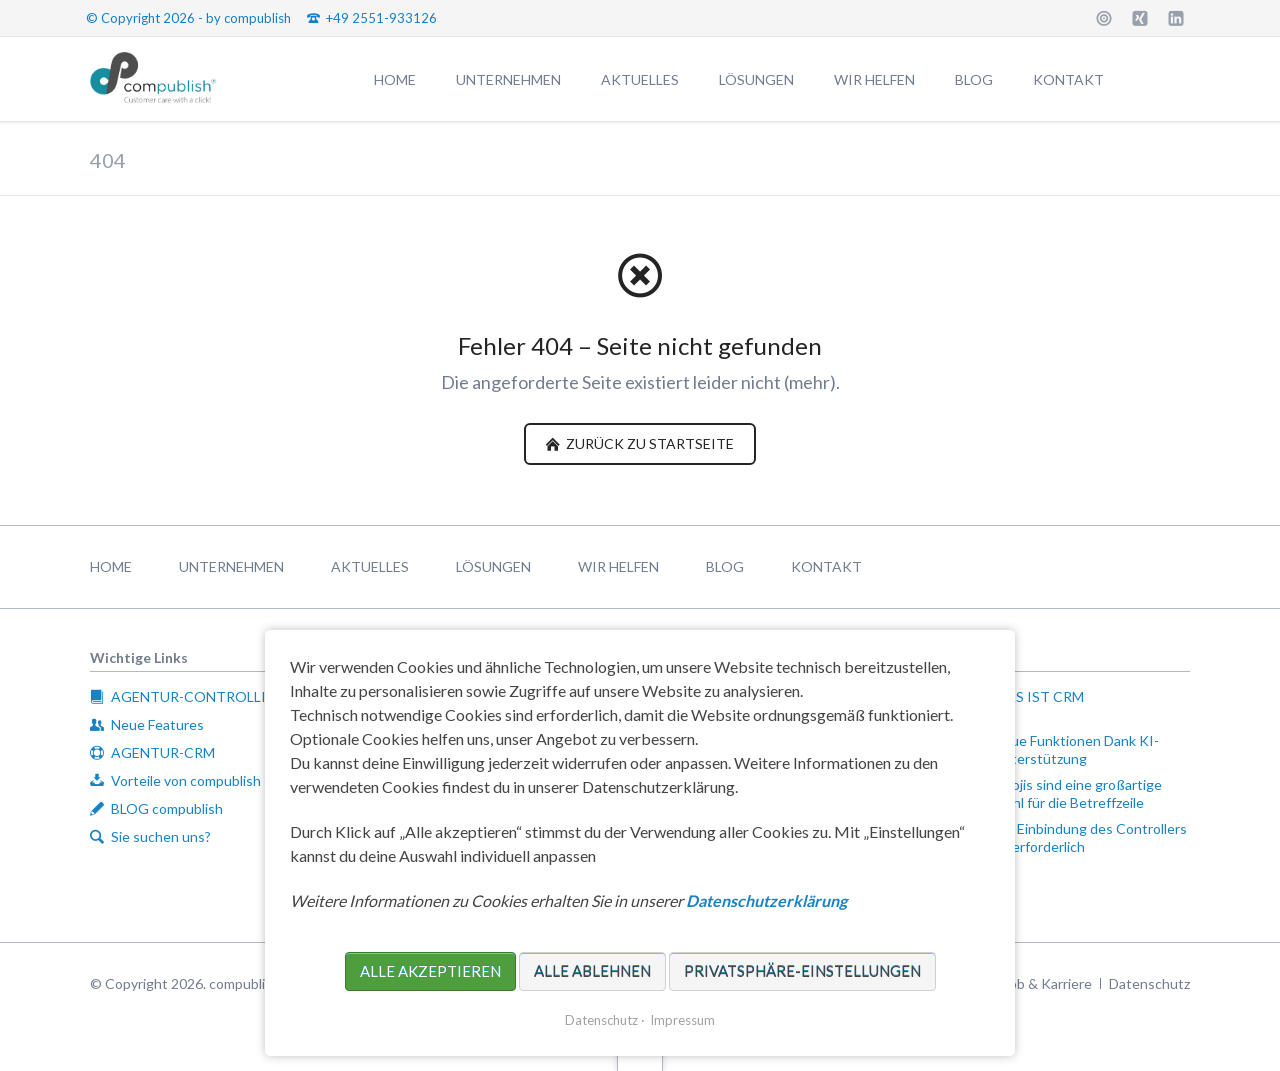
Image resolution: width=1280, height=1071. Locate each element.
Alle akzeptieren (430, 971)
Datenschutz (601, 1020)
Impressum (682, 1020)
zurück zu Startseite (648, 443)
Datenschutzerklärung (766, 900)
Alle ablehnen (592, 971)
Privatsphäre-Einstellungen (802, 971)
